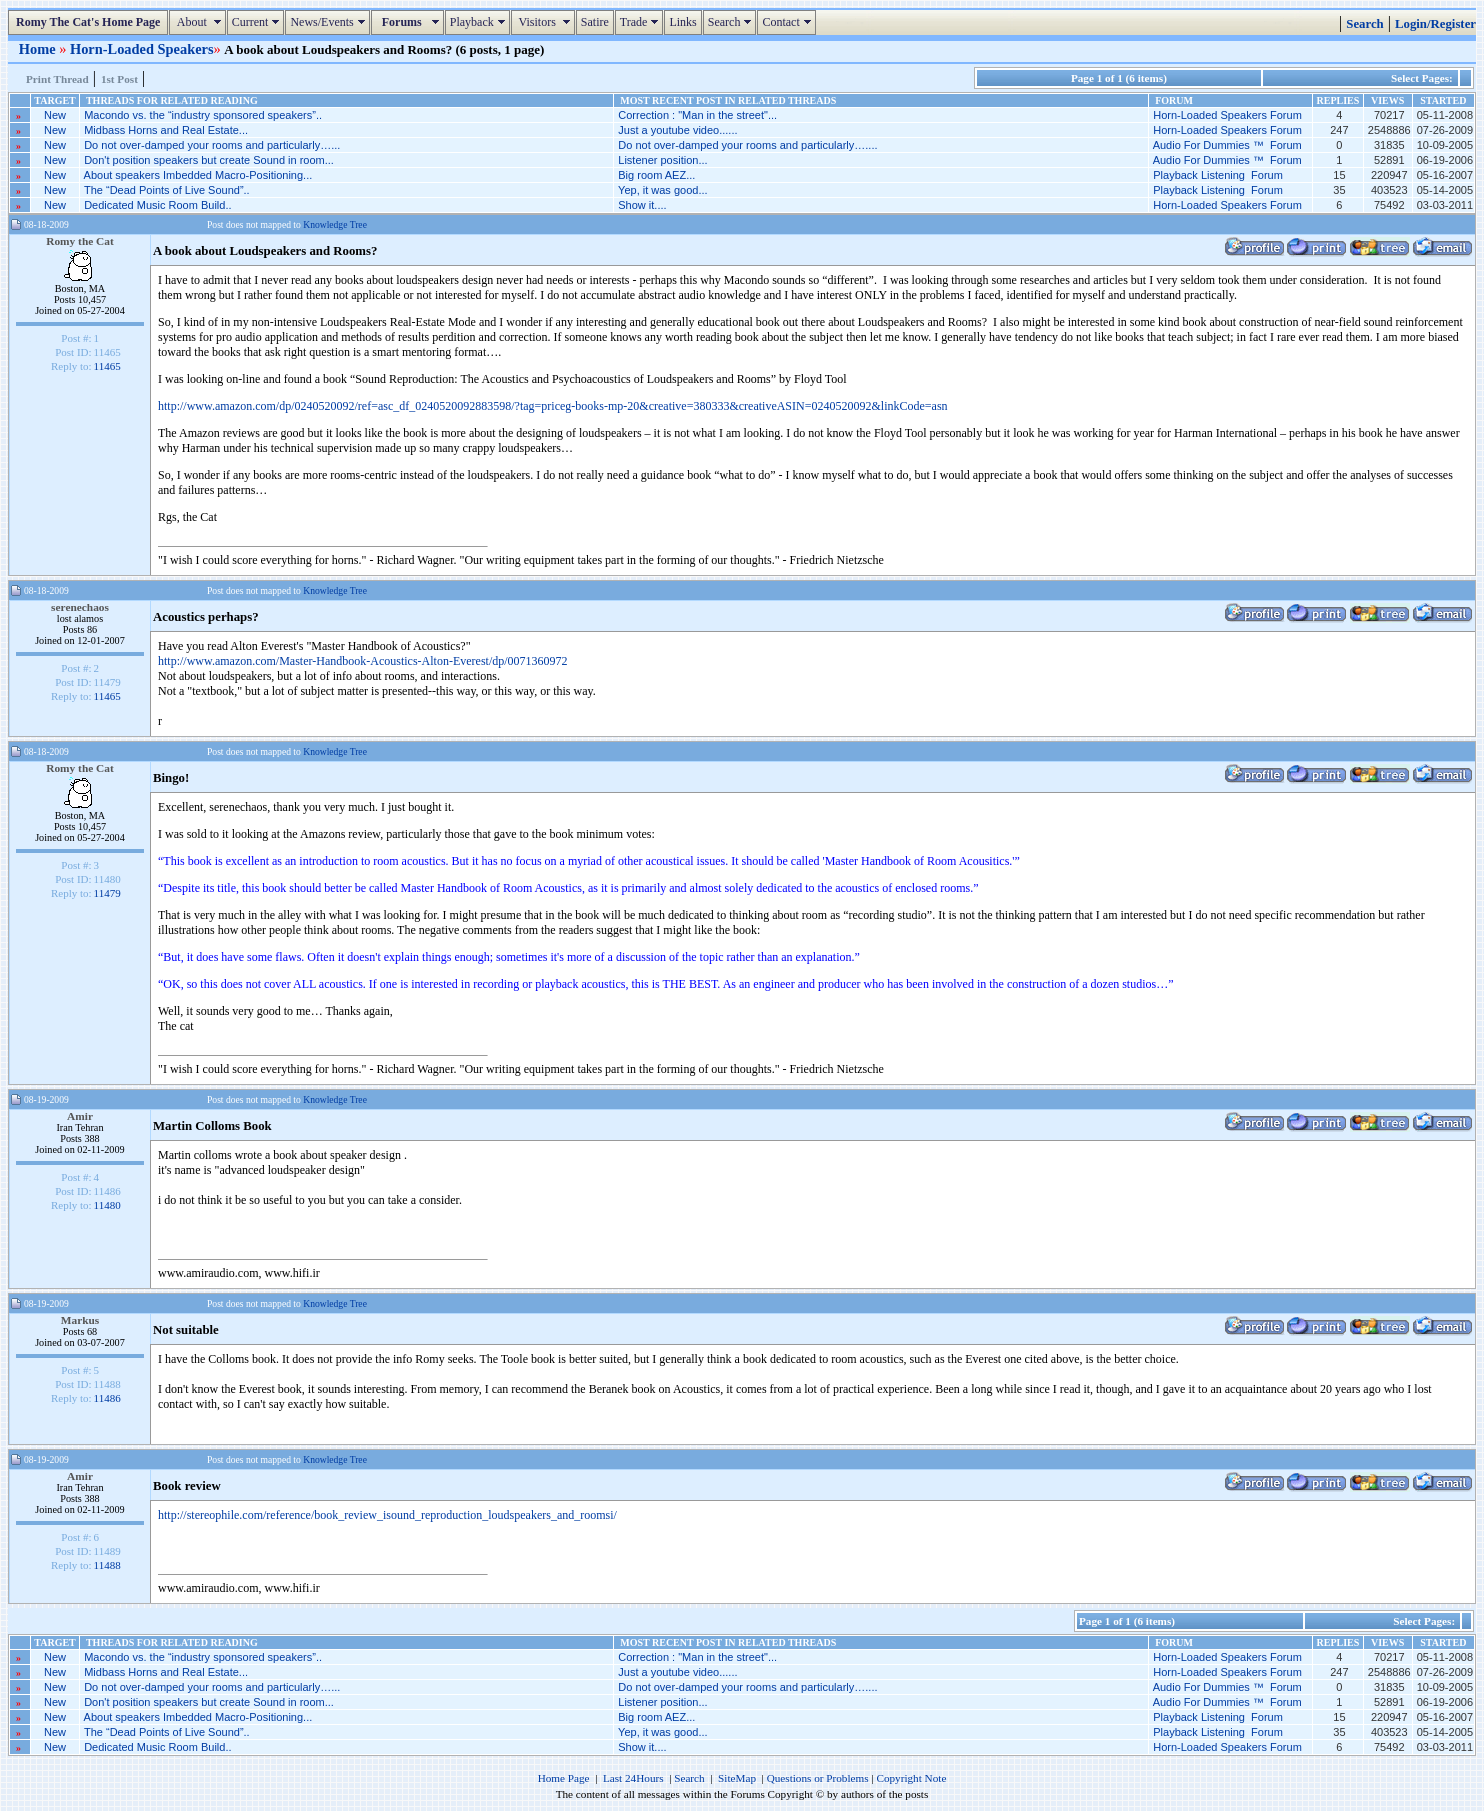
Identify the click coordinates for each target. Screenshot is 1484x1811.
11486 (107, 1398)
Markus (80, 1320)
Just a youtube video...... (677, 130)
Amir (80, 1116)
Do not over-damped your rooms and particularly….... (747, 145)
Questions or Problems (818, 1778)
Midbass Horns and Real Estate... (166, 130)
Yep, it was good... (663, 190)
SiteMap (737, 1778)
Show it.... (642, 205)
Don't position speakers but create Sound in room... (209, 160)
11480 (107, 1205)
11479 (107, 893)
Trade (642, 22)
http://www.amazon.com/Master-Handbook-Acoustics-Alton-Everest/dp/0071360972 (363, 661)
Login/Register (1435, 24)
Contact (788, 22)
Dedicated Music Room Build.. (157, 205)
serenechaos (80, 607)
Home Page (564, 1778)
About (199, 22)
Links (682, 22)
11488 (107, 1565)
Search (732, 22)
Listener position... (662, 160)
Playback (480, 22)
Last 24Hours (633, 1778)
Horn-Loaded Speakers (142, 49)
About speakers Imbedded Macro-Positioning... (198, 175)
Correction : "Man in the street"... (697, 115)
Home (39, 49)
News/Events (329, 22)
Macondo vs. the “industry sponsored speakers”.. (203, 115)
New (55, 115)
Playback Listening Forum (1218, 175)
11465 (107, 366)
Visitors (545, 22)
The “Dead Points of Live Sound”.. (167, 190)
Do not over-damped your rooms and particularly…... (212, 145)
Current (258, 22)
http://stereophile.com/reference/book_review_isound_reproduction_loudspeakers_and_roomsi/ (387, 1515)
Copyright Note (911, 1778)
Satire (595, 22)
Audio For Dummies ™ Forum (1227, 145)
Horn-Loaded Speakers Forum (1227, 115)
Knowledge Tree (335, 224)
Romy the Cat (80, 241)
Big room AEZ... (656, 175)
